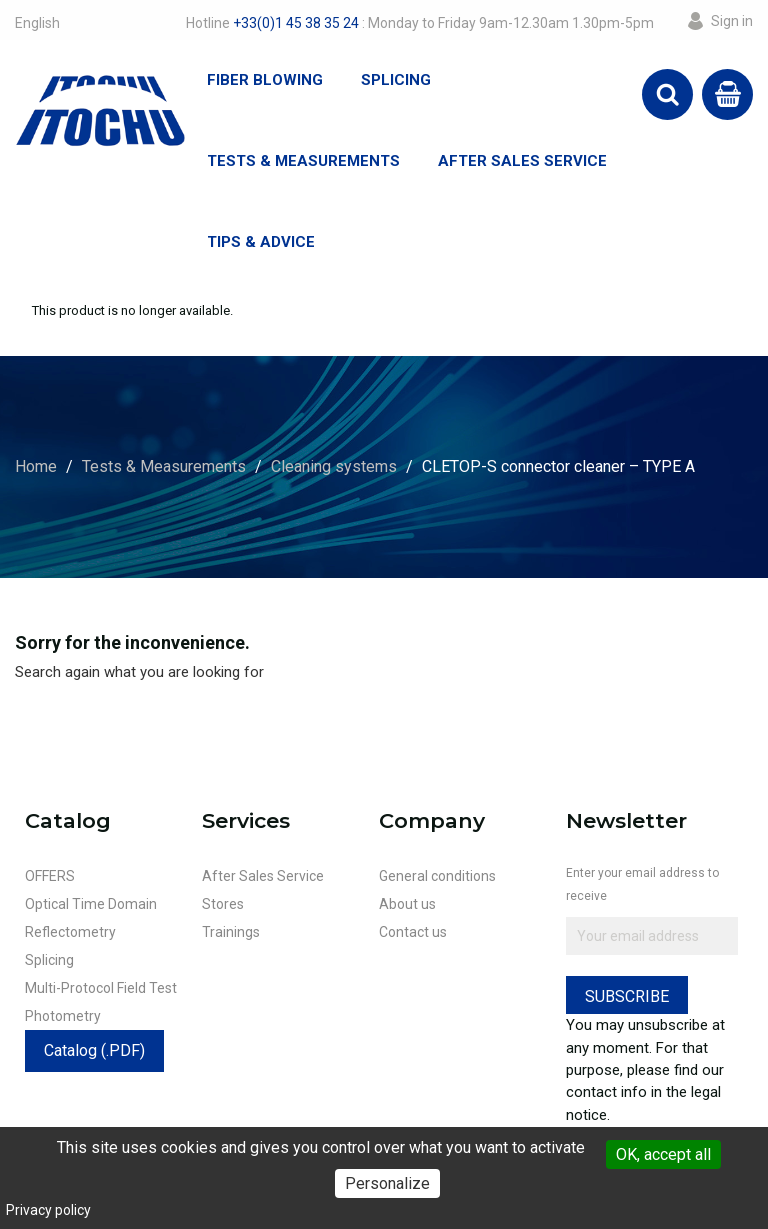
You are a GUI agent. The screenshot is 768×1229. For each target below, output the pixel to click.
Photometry (63, 1016)
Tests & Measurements (303, 161)
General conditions (437, 876)
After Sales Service (522, 161)
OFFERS (50, 876)
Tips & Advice (261, 242)
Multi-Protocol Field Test (101, 988)
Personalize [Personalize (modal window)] (387, 1183)
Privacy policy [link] (48, 1210)
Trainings (231, 932)
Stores (223, 904)
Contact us (413, 932)
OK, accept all (663, 1154)
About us (407, 904)
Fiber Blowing (265, 80)
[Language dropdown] (37, 23)
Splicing (396, 80)
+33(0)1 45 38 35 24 (296, 23)
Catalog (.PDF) (94, 1050)
